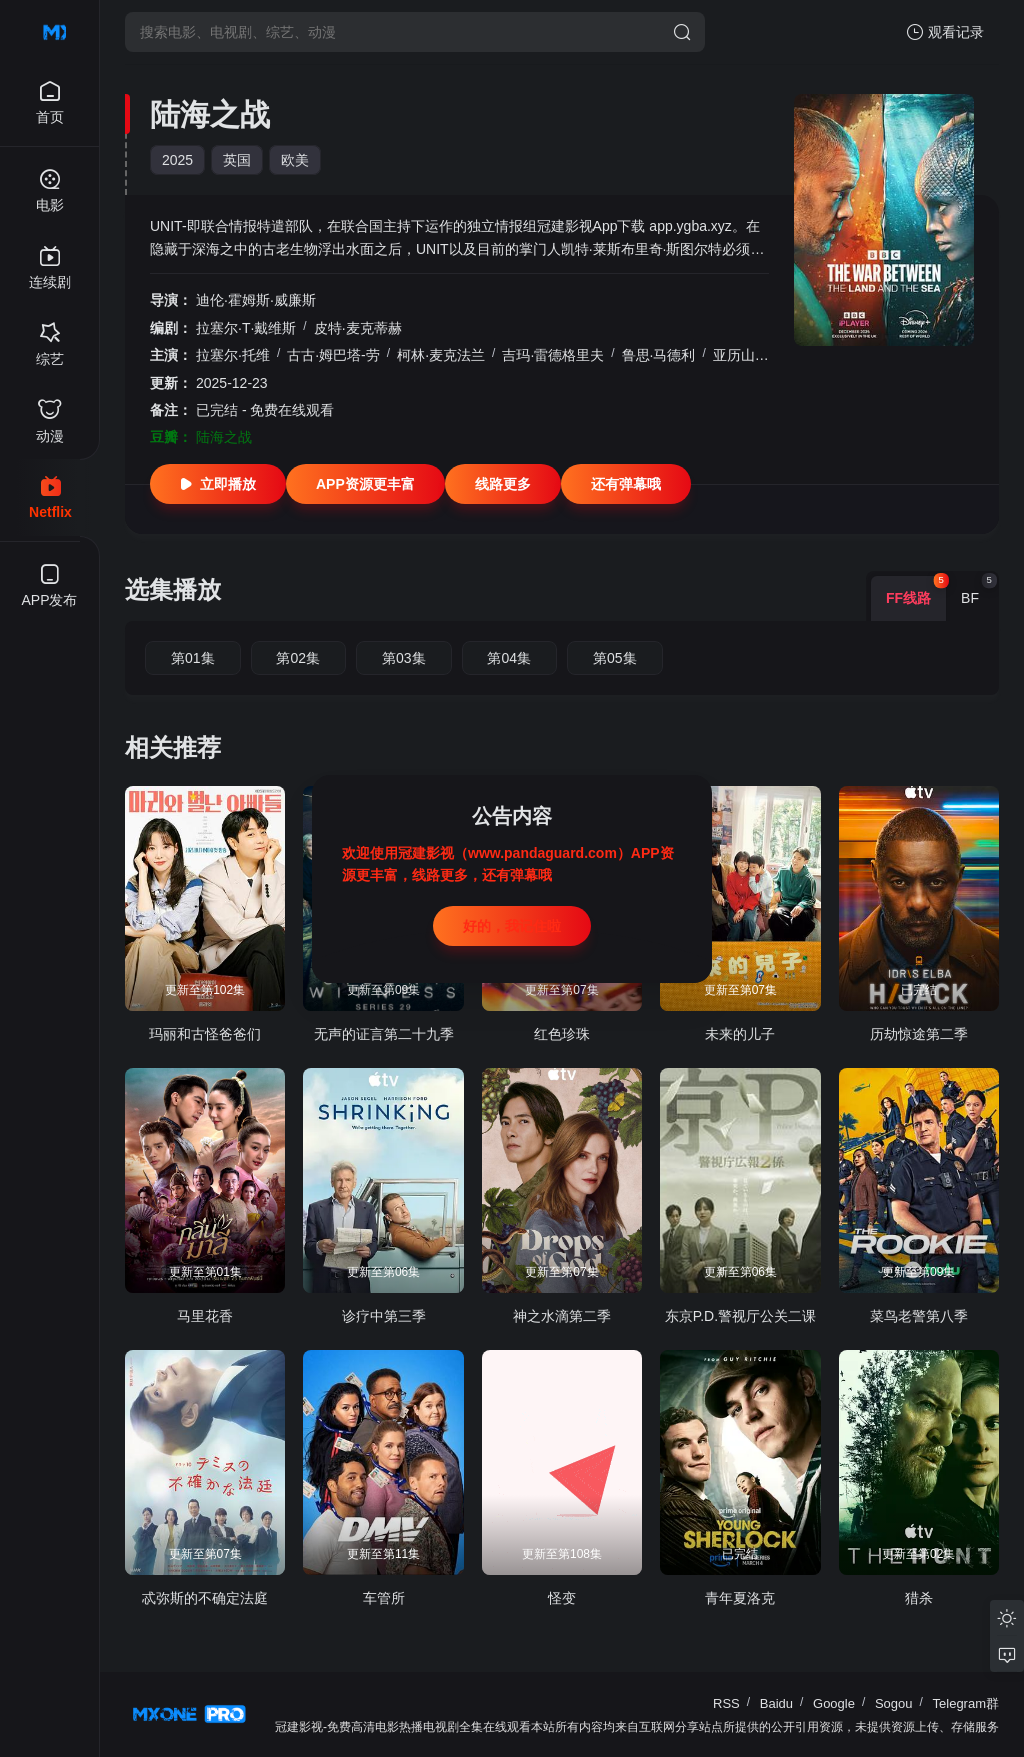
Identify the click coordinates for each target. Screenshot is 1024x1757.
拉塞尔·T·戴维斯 (246, 328)
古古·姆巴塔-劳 (333, 355)
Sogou (894, 1703)
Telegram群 (966, 1703)
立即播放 (218, 484)
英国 (237, 160)
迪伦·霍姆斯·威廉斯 (256, 300)
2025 (177, 160)
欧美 (295, 160)
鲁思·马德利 (659, 355)
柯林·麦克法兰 (441, 355)
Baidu (776, 1703)
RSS (726, 1703)
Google (834, 1703)
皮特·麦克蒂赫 (358, 328)
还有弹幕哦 (626, 484)
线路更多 (503, 484)
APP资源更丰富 (365, 484)
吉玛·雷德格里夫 (553, 355)
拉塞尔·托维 (233, 355)
